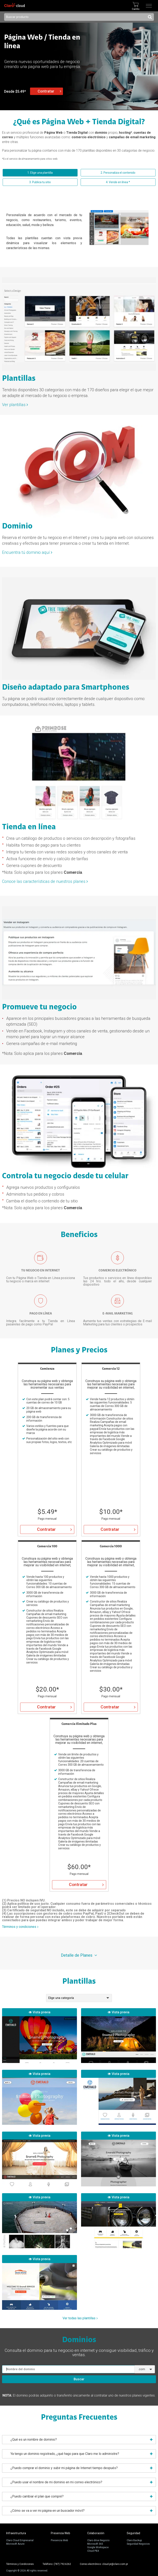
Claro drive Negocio (98, 2540)
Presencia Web (60, 2533)
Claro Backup (134, 2540)
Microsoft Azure (15, 2543)
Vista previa (39, 2012)
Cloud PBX (93, 2550)
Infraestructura (16, 2533)
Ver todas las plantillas (79, 2318)
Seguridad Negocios (138, 2543)
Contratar (46, 91)
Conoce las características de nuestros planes (43, 881)
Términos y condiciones (19, 1927)
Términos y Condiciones (20, 2564)
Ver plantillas (14, 405)
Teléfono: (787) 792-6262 (57, 2564)
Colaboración (95, 2533)
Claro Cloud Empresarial (20, 2540)
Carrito (135, 9)
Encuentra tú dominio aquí (26, 552)
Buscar (79, 2379)
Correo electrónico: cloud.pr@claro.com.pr (104, 2564)
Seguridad (133, 2533)
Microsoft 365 (95, 2543)
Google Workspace (98, 2547)
